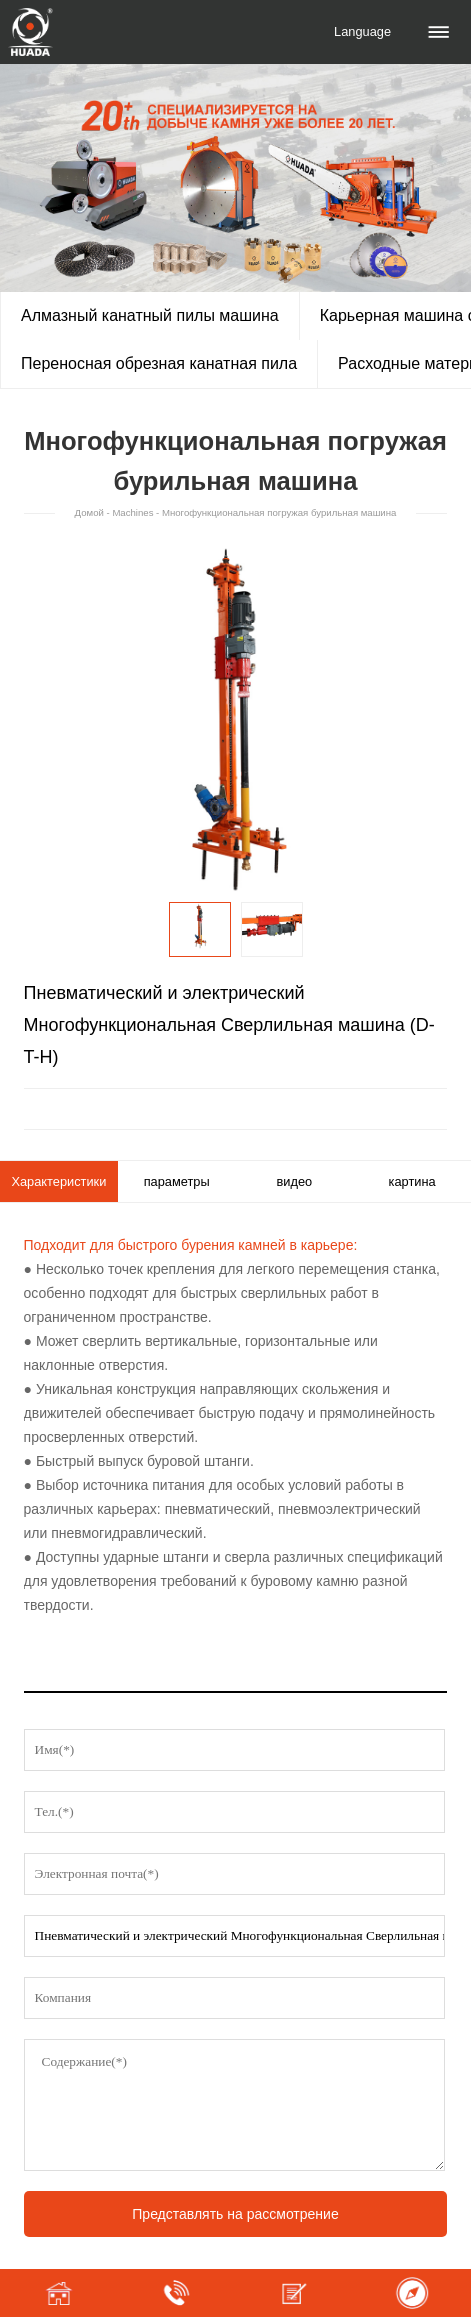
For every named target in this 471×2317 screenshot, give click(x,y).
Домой (89, 512)
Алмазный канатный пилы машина (150, 315)
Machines (132, 512)
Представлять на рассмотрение (235, 2214)
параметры (177, 1181)
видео (295, 1181)
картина (412, 1181)
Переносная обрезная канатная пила (159, 363)
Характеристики (58, 1181)
